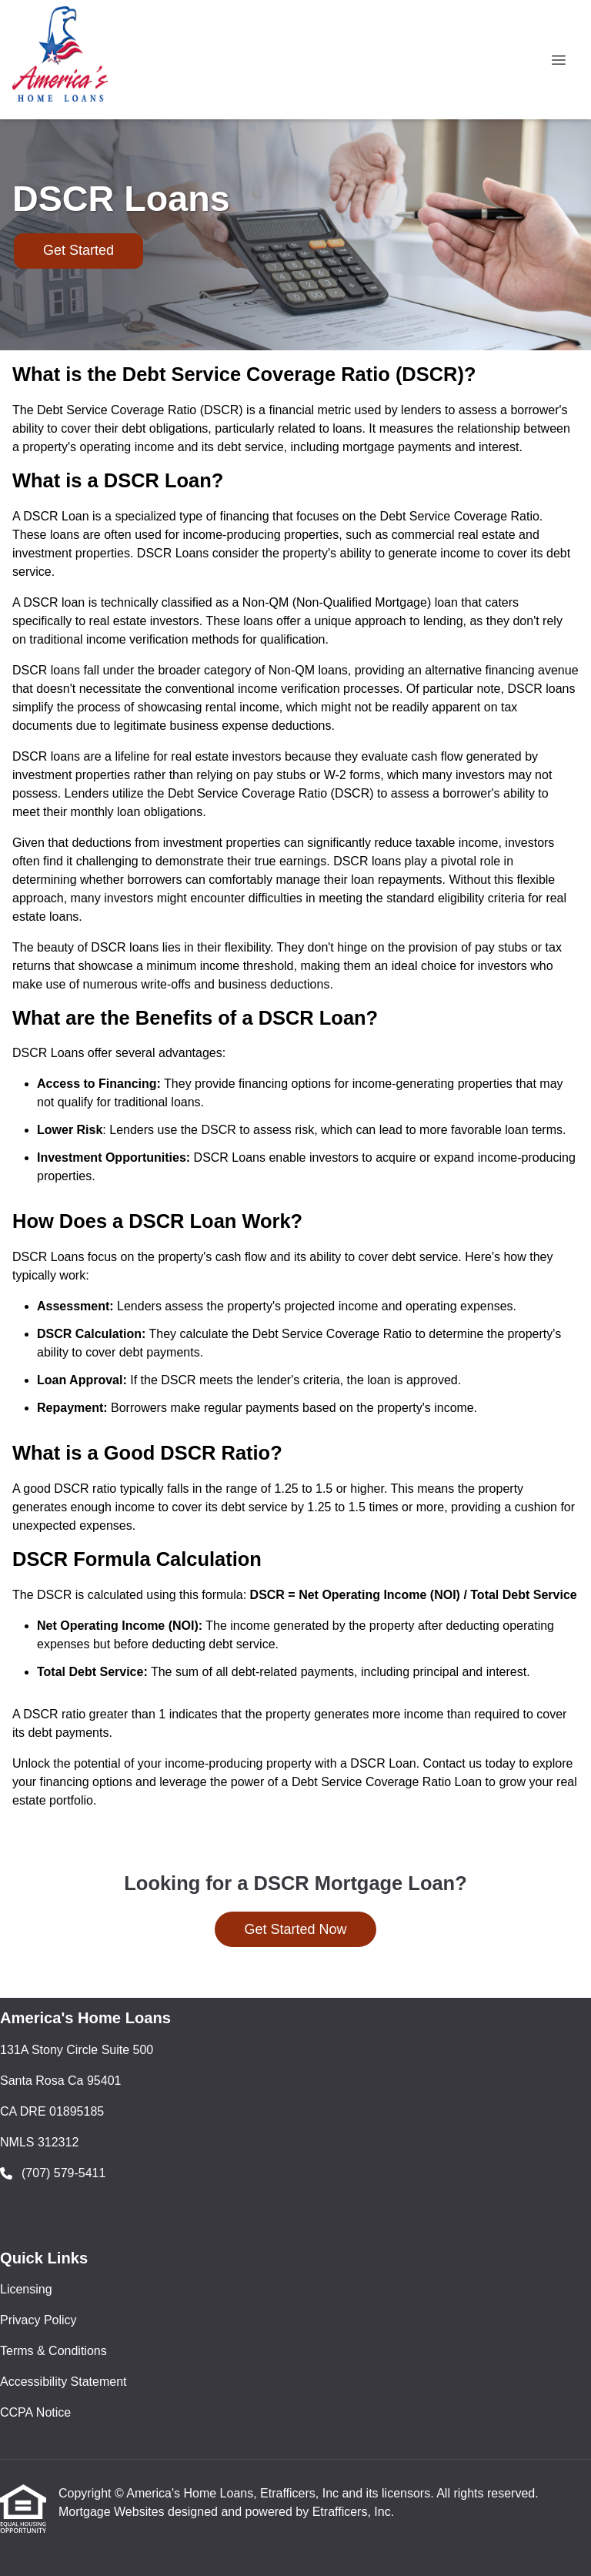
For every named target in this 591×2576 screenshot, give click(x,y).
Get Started (78, 250)
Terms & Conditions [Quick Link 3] (53, 2350)
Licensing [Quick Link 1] (26, 2289)
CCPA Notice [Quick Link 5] (35, 2412)
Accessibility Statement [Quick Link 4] (63, 2381)
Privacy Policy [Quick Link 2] (38, 2320)
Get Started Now (295, 1929)
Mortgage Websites (113, 2511)
